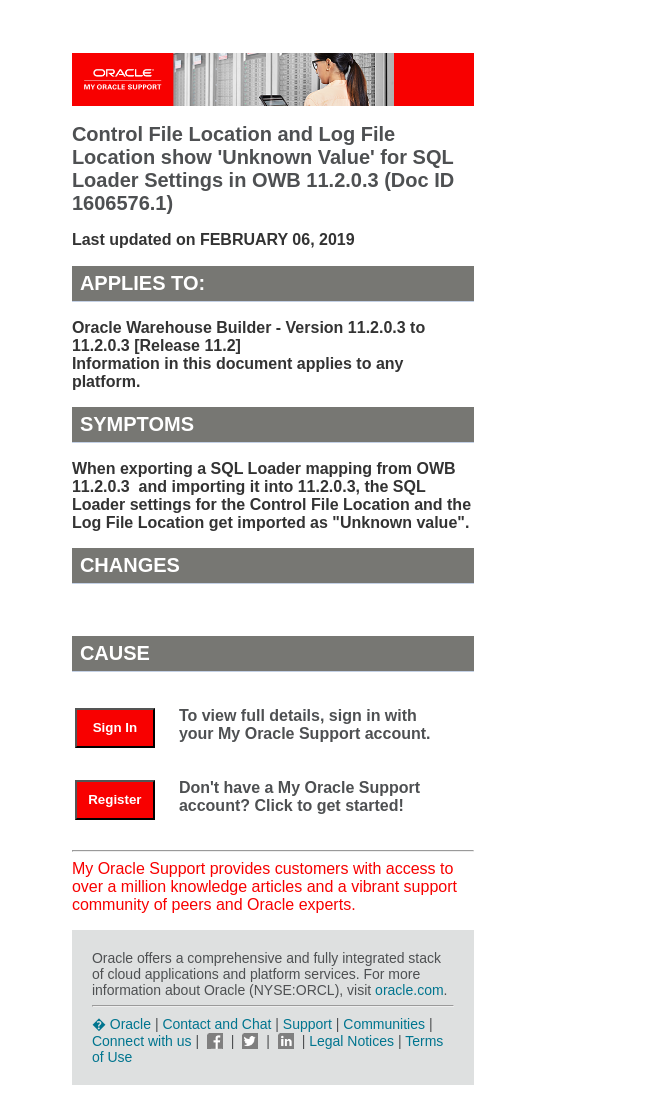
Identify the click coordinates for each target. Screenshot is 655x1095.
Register (114, 799)
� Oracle (121, 1024)
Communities (384, 1024)
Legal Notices (351, 1041)
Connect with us (144, 1041)
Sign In (115, 727)
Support (307, 1024)
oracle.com (409, 990)
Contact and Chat (216, 1024)
